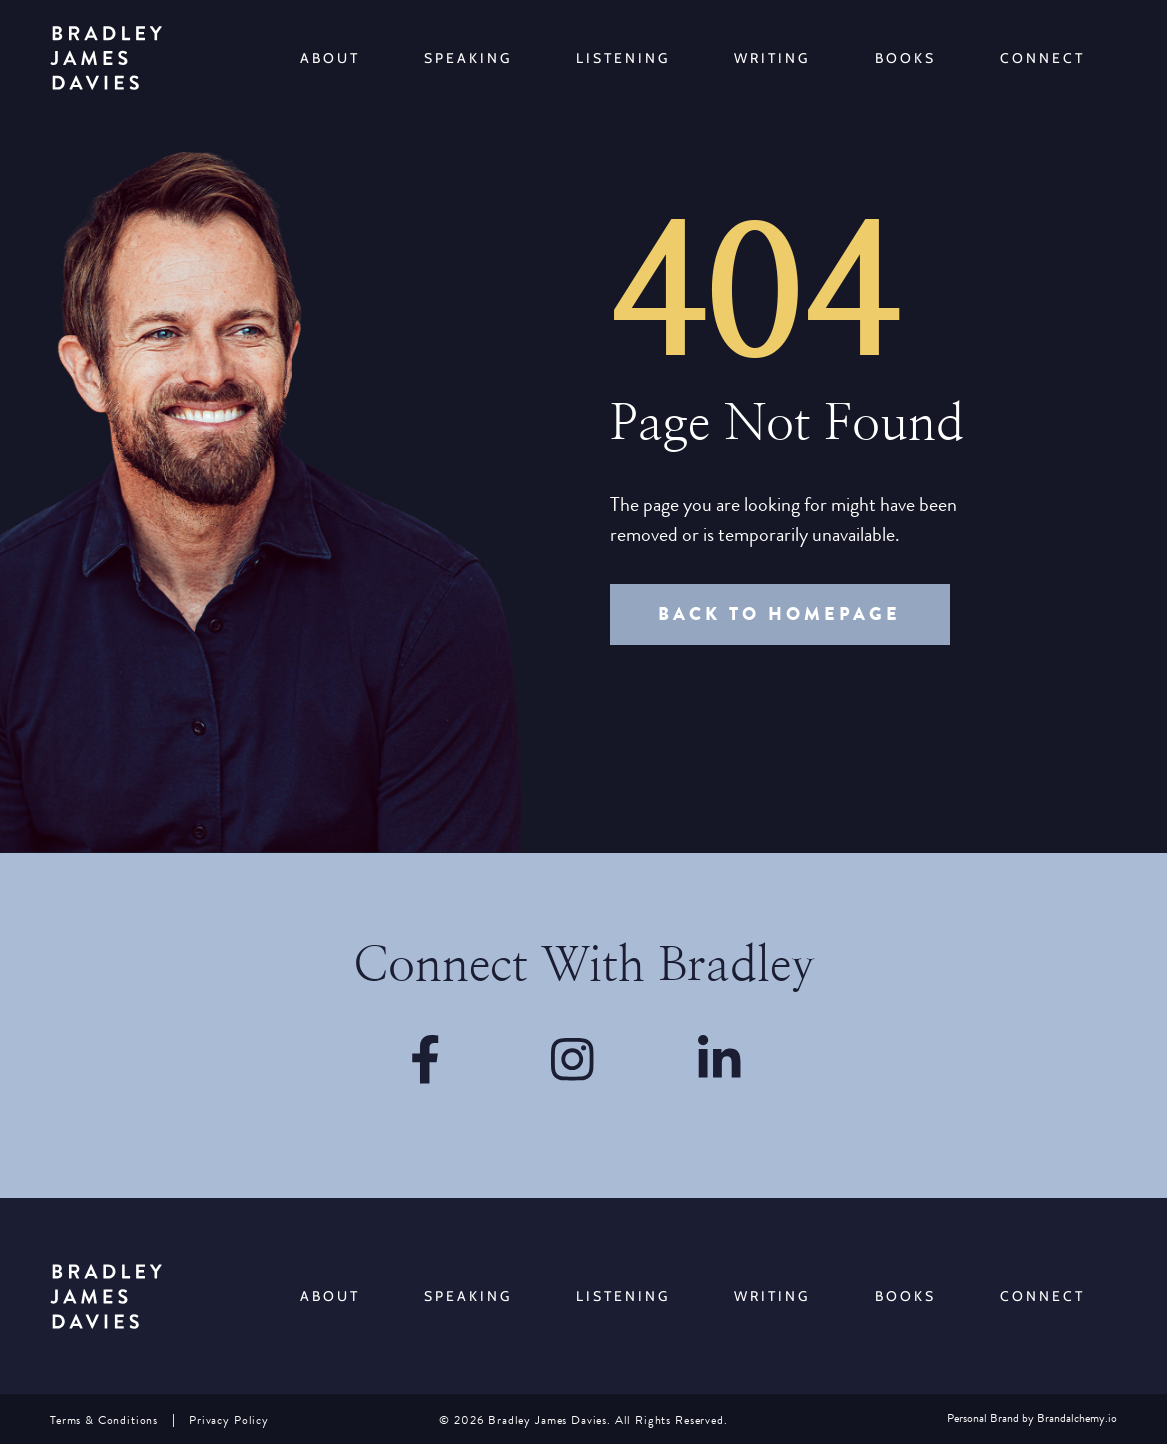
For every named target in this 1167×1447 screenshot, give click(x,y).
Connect (1042, 58)
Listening (623, 58)
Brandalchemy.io (1077, 1421)
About (330, 58)
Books (905, 58)
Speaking (468, 58)
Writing (772, 58)
